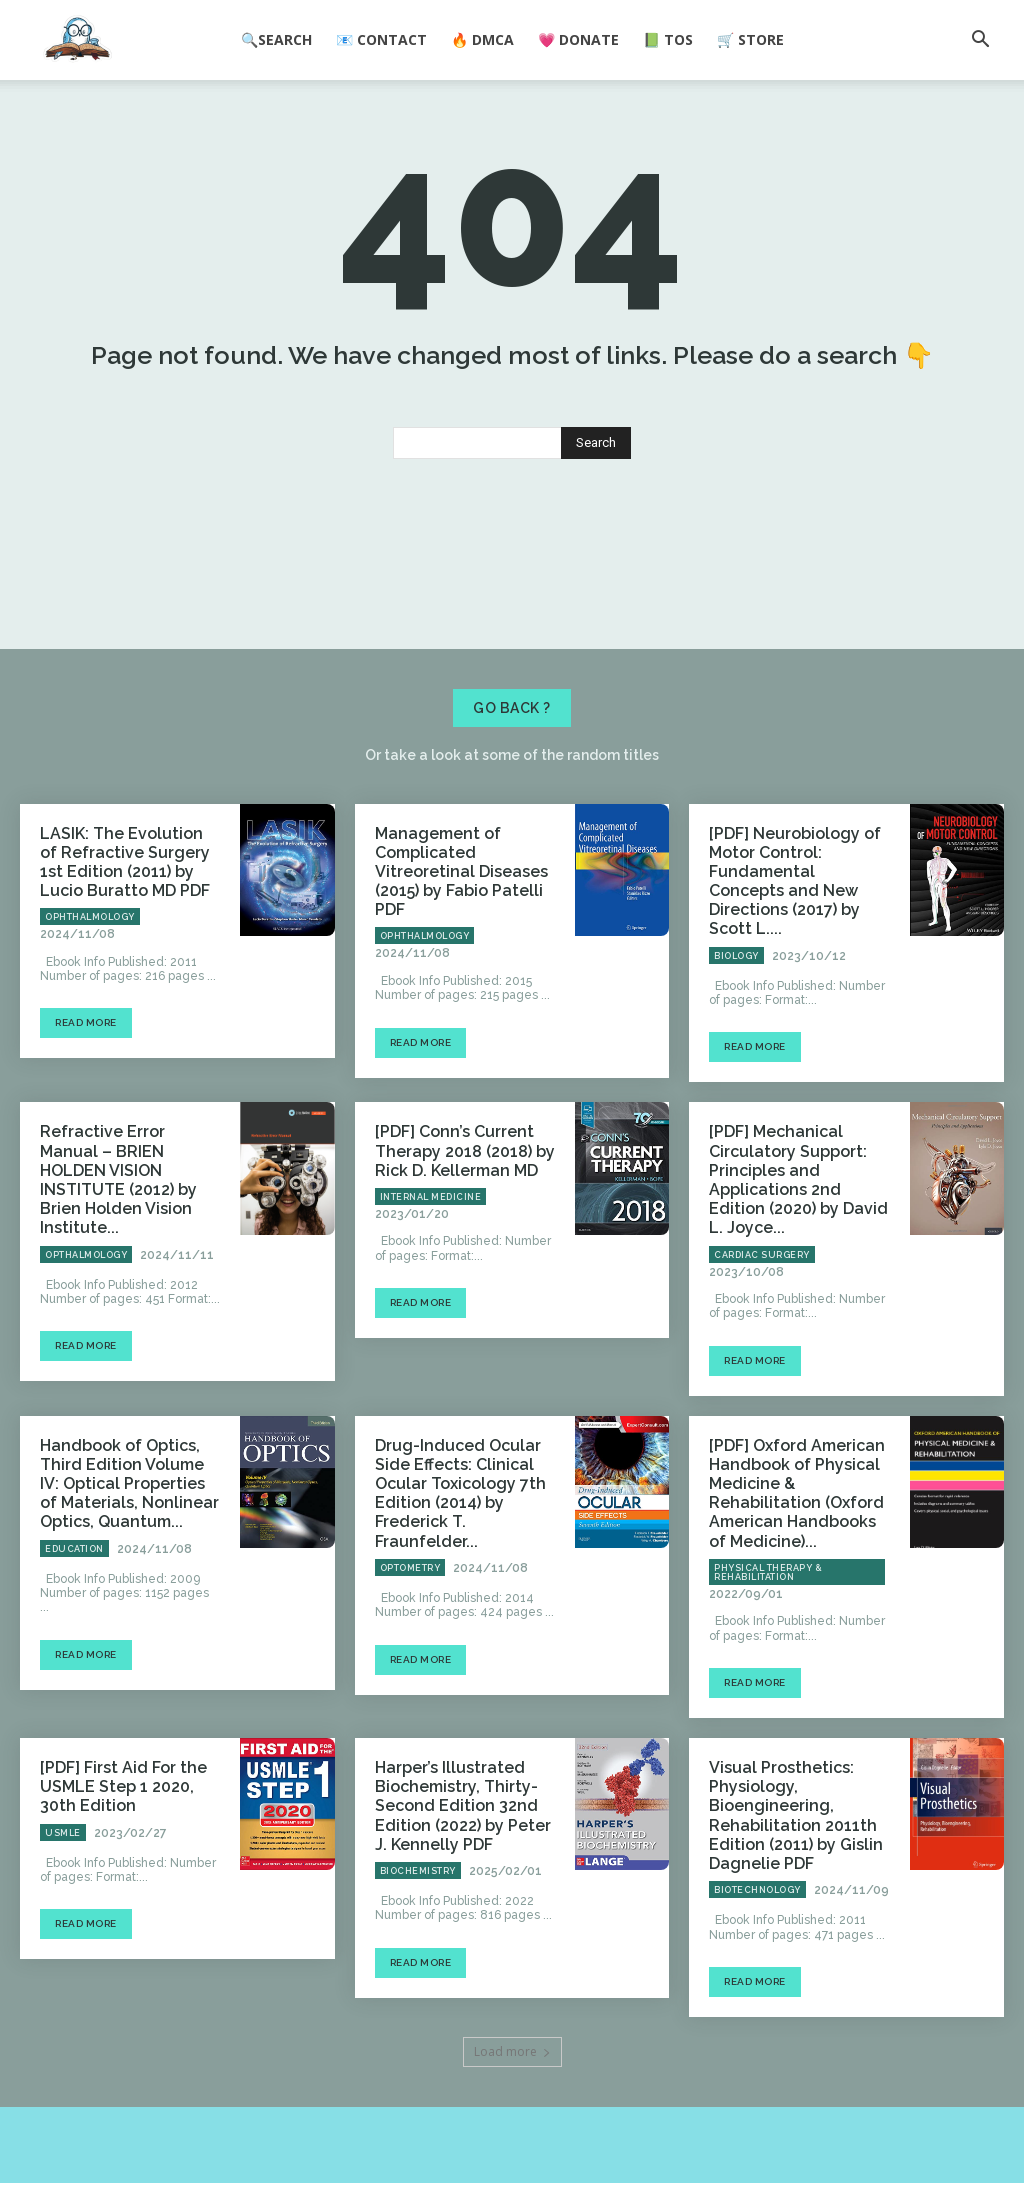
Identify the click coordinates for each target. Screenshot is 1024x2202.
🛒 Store (750, 39)
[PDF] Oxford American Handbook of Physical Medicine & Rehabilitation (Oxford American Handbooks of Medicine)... (797, 1541)
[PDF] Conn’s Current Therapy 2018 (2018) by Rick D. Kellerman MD (454, 1243)
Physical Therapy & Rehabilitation (768, 1605)
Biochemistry (418, 1893)
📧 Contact (381, 39)
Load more (512, 2070)
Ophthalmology (90, 1035)
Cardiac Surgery (762, 1319)
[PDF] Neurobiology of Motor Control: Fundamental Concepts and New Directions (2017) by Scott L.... (798, 992)
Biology (736, 1052)
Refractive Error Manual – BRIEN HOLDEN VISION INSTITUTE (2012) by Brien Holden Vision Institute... (130, 1251)
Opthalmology (86, 1303)
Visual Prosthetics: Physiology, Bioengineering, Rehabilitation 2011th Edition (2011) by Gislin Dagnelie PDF (785, 1842)
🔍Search (276, 39)
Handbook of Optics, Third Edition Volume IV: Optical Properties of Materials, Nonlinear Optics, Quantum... (129, 1541)
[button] (980, 41)
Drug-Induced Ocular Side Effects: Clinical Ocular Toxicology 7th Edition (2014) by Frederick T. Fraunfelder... (464, 1541)
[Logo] (77, 41)
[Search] (596, 570)
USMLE (63, 1859)
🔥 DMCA (482, 39)
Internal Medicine (431, 1286)
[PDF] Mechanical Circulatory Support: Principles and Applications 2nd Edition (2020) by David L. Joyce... (795, 1259)
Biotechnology (757, 1909)
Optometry (410, 1601)
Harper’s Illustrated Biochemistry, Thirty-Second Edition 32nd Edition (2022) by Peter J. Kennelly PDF (458, 1833)
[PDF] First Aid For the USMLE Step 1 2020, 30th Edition (123, 1817)
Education (74, 1601)
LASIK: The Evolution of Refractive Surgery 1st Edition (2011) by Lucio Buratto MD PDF (119, 984)
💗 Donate (578, 39)
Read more (86, 1140)
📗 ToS (668, 39)
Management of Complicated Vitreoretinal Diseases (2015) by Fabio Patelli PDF (465, 984)
